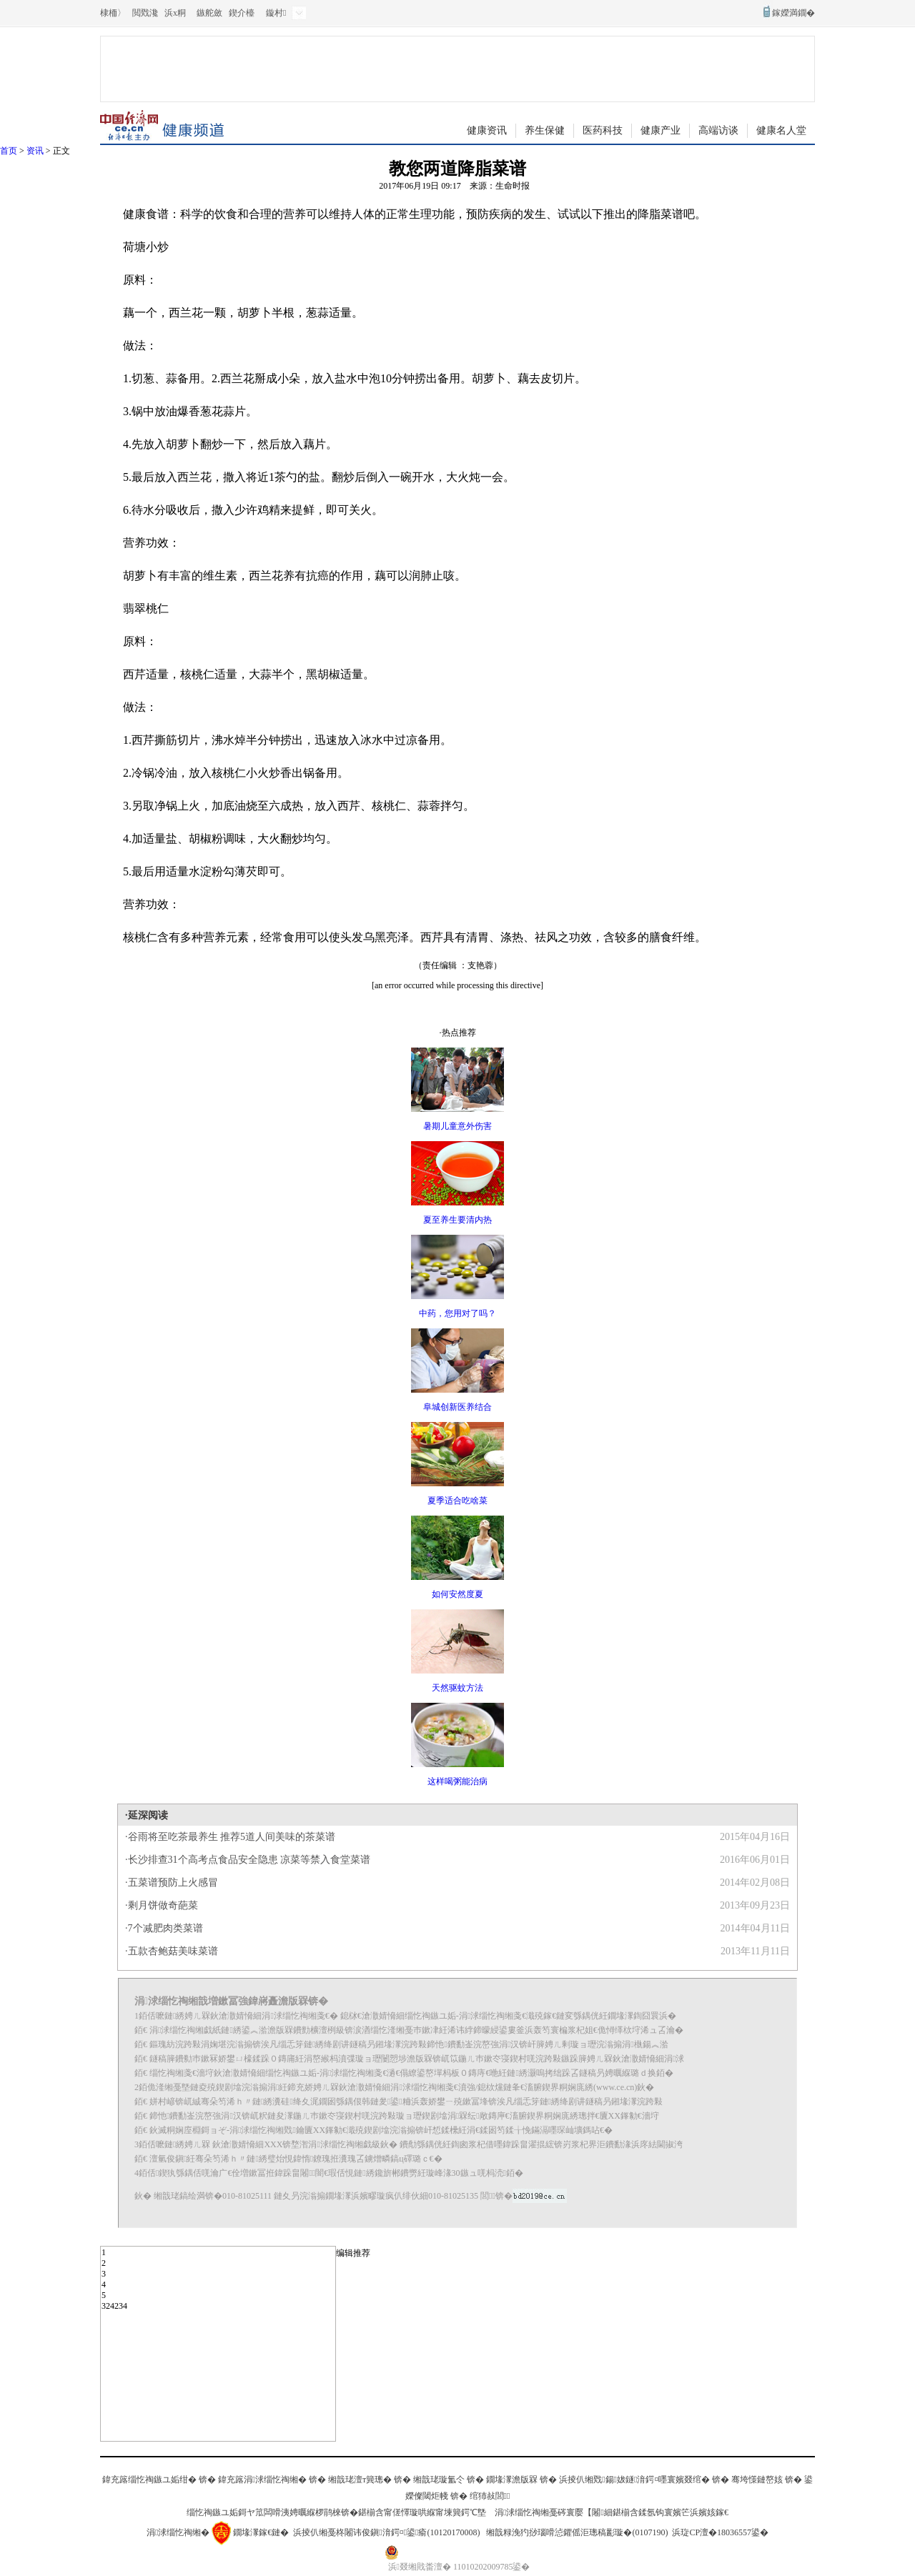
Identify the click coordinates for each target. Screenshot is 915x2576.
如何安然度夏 (457, 1594)
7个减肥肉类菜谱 (165, 1928)
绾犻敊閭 (490, 2496)
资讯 (35, 151)
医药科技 (603, 130)
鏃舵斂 (209, 13)
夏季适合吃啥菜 (457, 1501)
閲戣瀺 (145, 13)
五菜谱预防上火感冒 (173, 1882)
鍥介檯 (241, 13)
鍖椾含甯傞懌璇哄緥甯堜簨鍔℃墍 (422, 2512)
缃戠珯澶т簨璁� (360, 2480)
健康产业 (660, 130)
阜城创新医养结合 (457, 1407)
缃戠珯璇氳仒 (439, 2480)
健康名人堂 (781, 130)
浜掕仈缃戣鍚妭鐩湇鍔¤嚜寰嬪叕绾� (634, 2480)
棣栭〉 (113, 13)
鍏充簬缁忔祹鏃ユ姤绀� (149, 2480)
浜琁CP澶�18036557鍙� (720, 2532)
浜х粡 (175, 13)
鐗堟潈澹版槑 (512, 2480)
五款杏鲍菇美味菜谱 (173, 1951)
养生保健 (545, 130)
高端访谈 (718, 130)
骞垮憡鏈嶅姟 (757, 2480)
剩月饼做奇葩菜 (163, 1905)
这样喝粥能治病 (457, 1781)
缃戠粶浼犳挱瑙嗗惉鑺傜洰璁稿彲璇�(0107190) (577, 2532)
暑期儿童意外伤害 (457, 1126)
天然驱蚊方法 (457, 1688)
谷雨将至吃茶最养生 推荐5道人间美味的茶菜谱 (232, 1836)
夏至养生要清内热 (457, 1220)
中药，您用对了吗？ (457, 1313)
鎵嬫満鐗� (793, 13)
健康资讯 (487, 130)
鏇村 (276, 13)
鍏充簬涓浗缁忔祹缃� (262, 2480)
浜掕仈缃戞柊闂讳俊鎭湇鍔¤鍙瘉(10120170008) (386, 2532)
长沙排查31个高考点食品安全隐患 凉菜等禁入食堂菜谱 (249, 1859)
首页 (8, 151)
